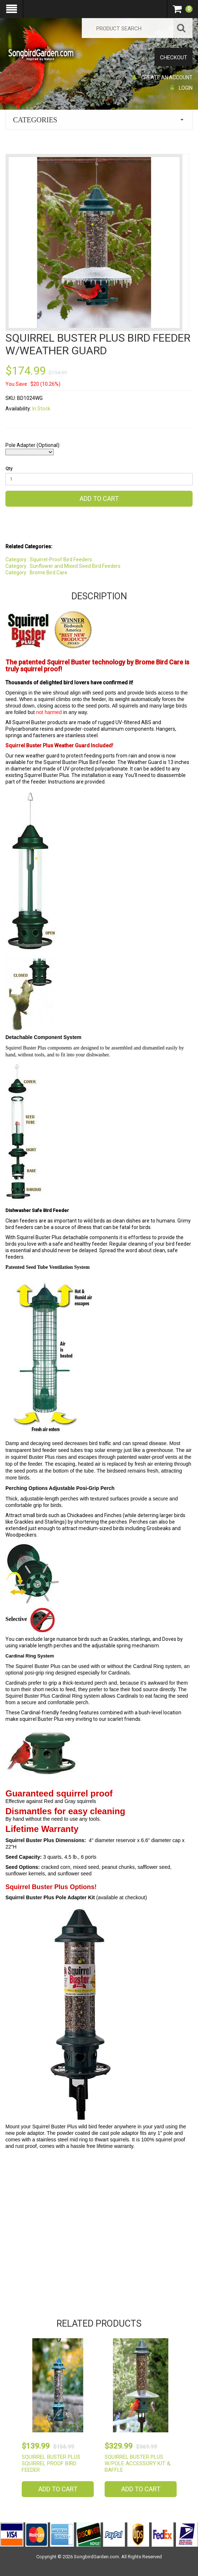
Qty (8, 468)
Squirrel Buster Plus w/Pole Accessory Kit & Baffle (137, 2463)
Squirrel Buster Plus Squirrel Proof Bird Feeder (51, 2463)
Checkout (173, 57)
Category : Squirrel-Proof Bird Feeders (48, 559)
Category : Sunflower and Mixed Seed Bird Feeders (63, 566)
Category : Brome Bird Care (36, 572)
